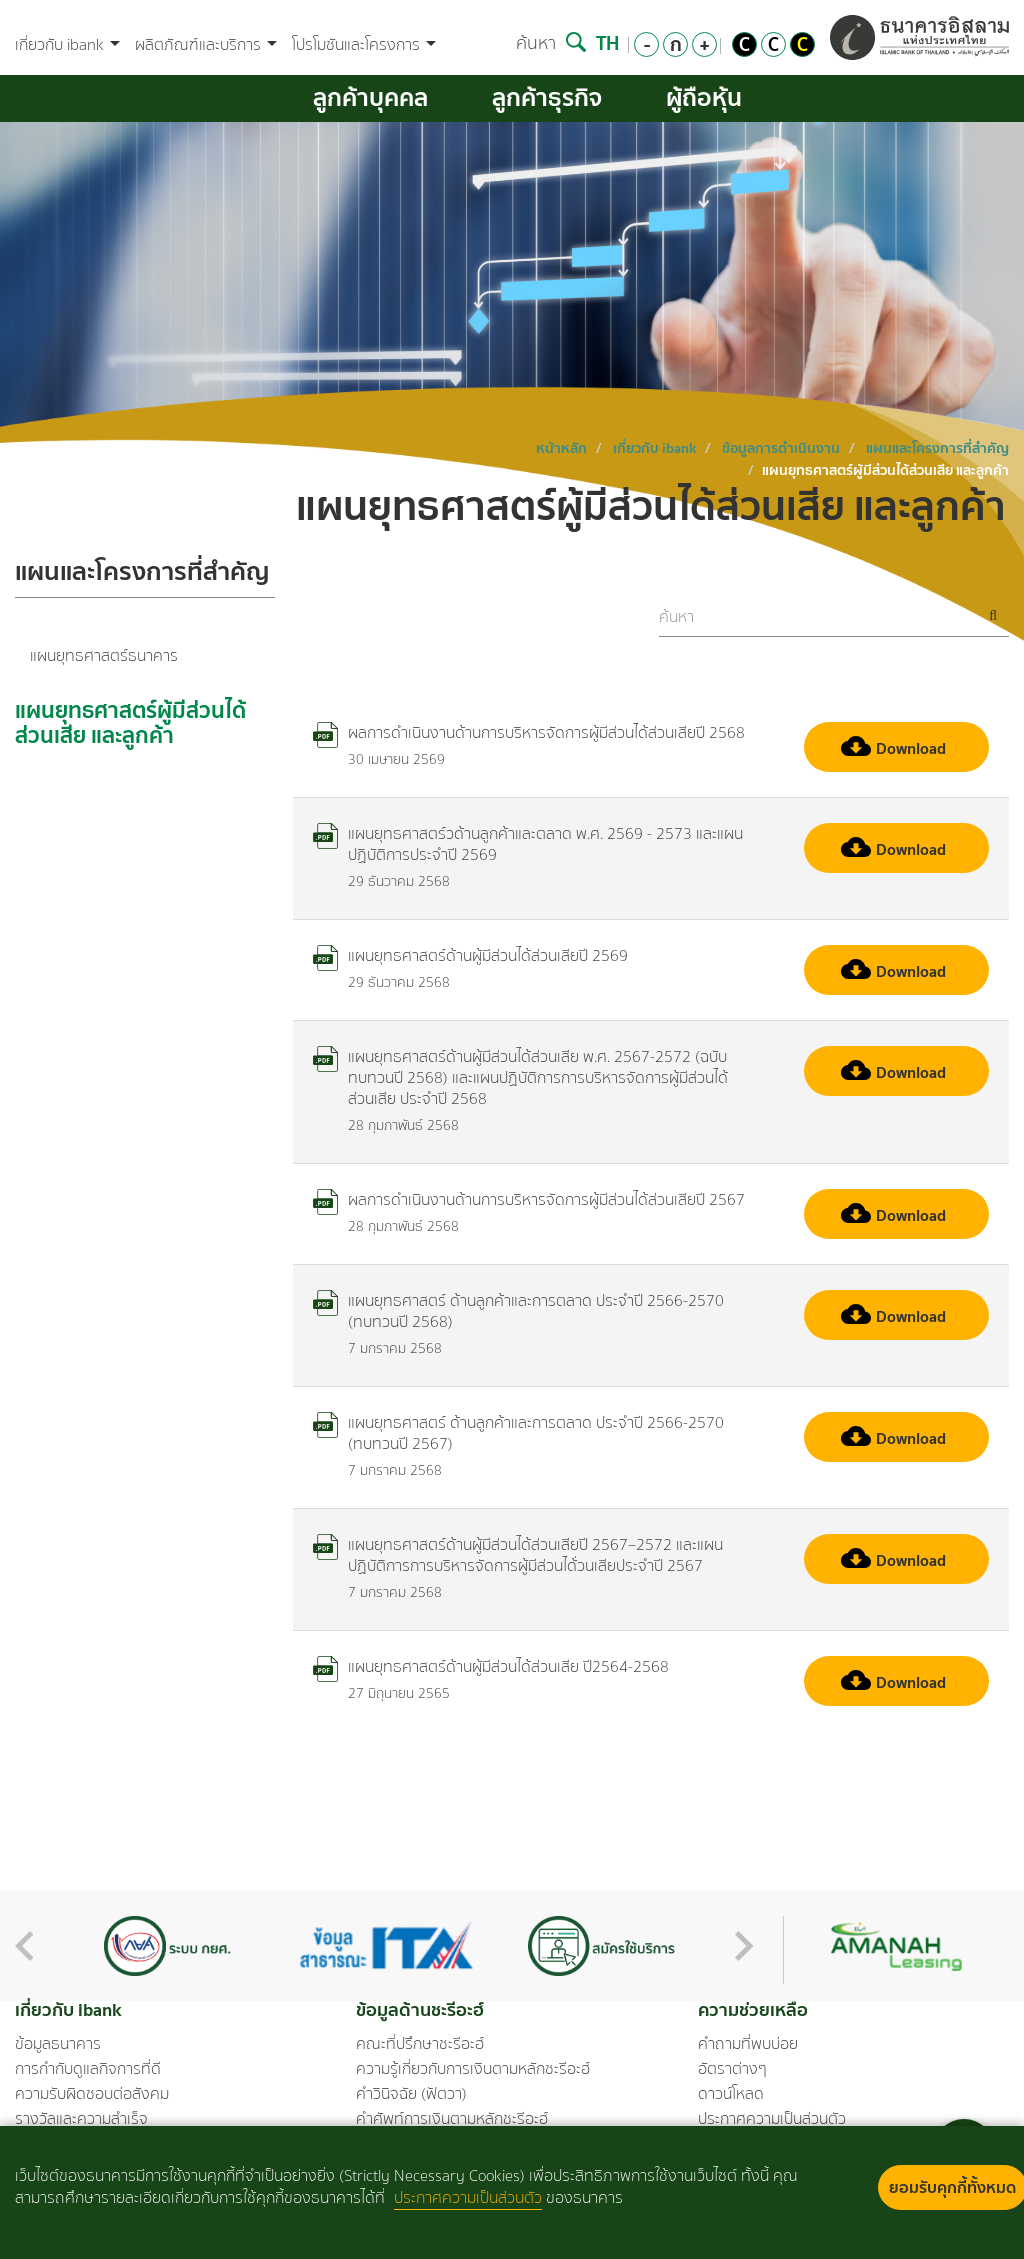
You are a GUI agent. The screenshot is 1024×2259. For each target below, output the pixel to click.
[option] (167, 1946)
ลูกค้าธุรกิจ (547, 97)
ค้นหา (551, 43)
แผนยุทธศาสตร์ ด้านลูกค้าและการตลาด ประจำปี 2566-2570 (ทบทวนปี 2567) (518, 1433)
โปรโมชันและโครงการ (364, 45)
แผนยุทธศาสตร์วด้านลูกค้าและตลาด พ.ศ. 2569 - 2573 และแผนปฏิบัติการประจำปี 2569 (528, 844)
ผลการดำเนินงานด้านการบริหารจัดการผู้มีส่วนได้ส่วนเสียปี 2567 (529, 1199)
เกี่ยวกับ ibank (67, 45)
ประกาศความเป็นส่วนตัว (772, 2119)
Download (894, 748)
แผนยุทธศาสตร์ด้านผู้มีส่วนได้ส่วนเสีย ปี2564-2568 (491, 1666)
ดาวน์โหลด (731, 2094)
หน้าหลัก (561, 448)
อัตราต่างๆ (732, 2069)
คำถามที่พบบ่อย (748, 2044)
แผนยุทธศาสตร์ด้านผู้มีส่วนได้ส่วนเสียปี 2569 (470, 955)
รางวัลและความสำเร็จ (81, 2119)
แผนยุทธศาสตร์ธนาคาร (104, 655)
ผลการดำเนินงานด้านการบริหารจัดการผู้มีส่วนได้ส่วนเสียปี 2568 (529, 732)
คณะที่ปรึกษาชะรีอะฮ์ (420, 2044)
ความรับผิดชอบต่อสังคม (92, 2094)
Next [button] (744, 1946)
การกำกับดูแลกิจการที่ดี (88, 2069)
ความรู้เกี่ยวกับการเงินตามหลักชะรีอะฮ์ (473, 2069)
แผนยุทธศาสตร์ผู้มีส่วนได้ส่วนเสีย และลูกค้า (130, 725)
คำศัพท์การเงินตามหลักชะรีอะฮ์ (452, 2119)
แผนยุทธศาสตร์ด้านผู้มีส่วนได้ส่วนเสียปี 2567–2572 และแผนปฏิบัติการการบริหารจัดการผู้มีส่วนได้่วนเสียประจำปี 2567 (518, 1555)
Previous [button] (24, 1946)
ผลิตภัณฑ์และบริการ (206, 45)
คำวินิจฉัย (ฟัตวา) (411, 2094)
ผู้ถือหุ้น (704, 97)
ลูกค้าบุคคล (370, 97)
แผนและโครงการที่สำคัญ (937, 448)
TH (607, 42)
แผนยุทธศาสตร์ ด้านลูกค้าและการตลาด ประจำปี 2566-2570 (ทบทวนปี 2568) (518, 1311)
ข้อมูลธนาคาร (58, 2044)
